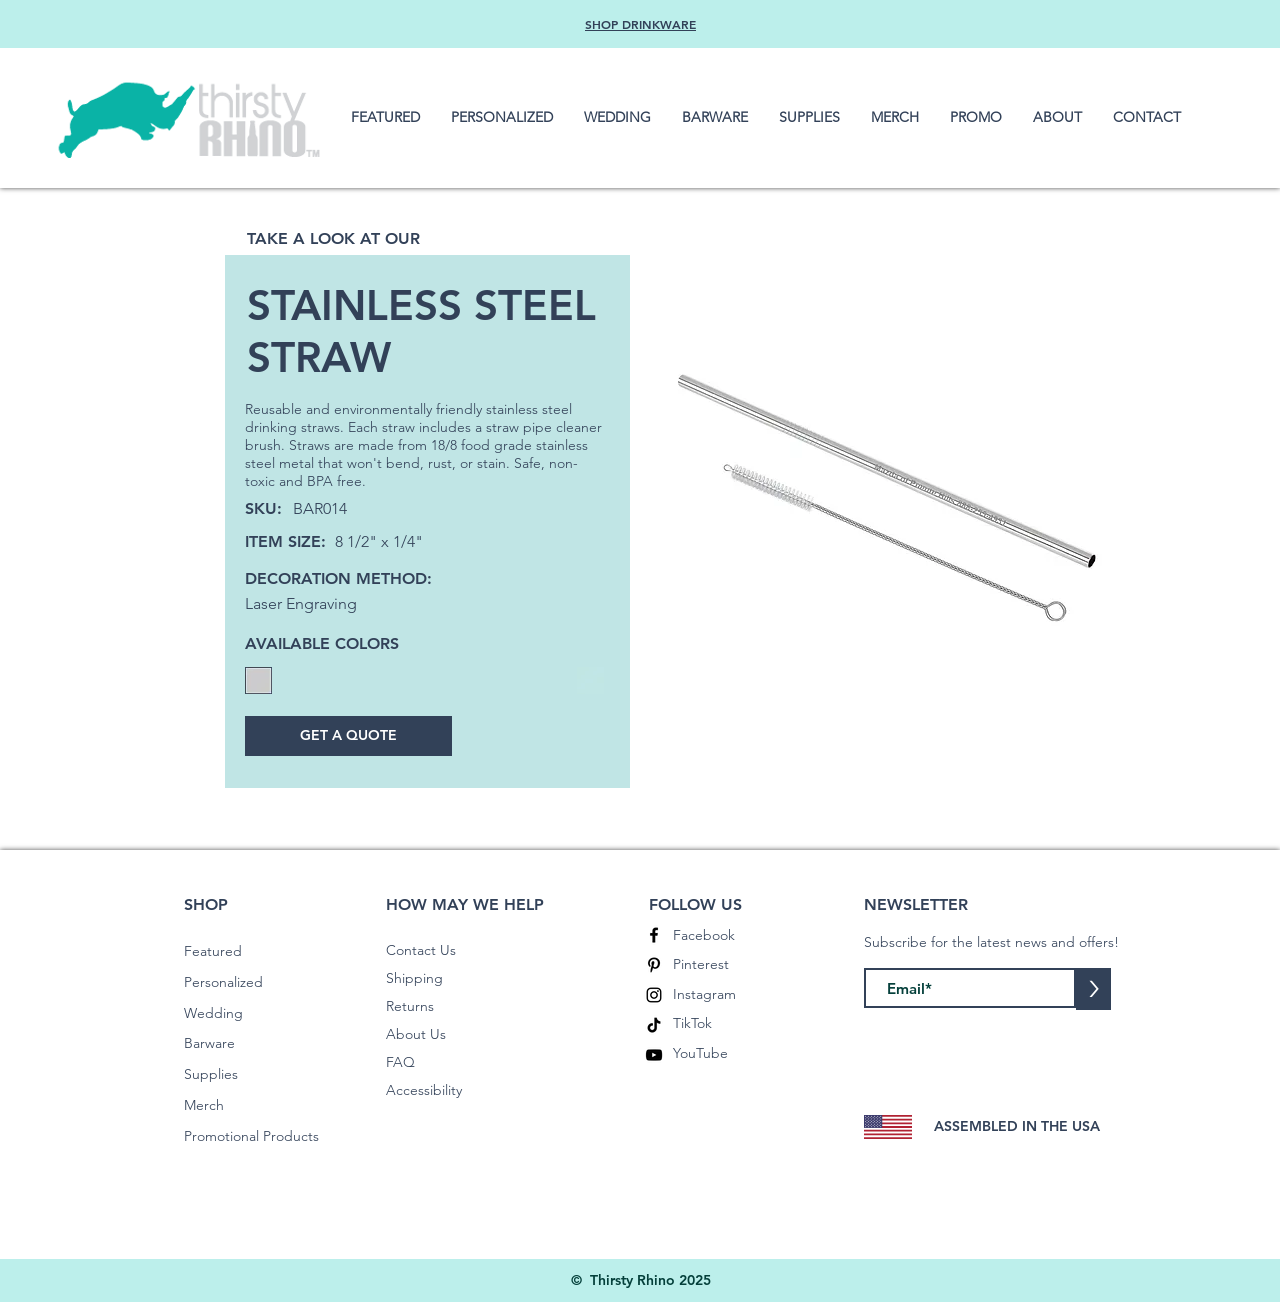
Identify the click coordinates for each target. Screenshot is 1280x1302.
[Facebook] (654, 935)
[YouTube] (654, 1055)
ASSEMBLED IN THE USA (1017, 1126)
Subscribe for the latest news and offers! (991, 942)
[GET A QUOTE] (348, 736)
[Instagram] (654, 995)
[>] (1093, 989)
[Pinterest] (654, 965)
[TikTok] (654, 1025)
